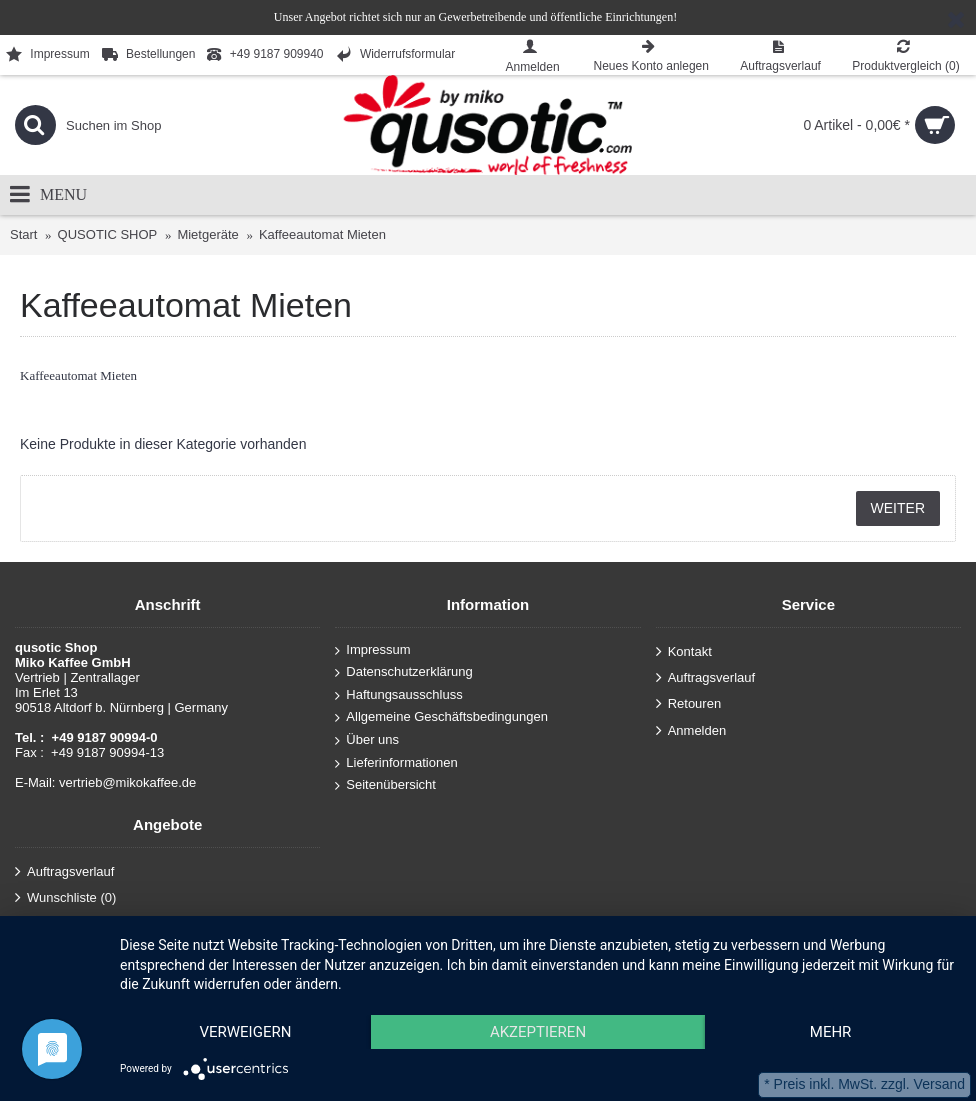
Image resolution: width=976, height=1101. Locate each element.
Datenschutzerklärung (403, 672)
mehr (831, 1032)
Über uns (367, 740)
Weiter (898, 508)
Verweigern (245, 1032)
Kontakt (684, 651)
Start (23, 234)
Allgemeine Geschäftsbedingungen (441, 717)
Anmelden (691, 730)
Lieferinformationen (396, 762)
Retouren (688, 704)
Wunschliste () (65, 898)
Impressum (372, 649)
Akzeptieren (538, 1032)
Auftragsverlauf (705, 678)
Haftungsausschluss (398, 695)
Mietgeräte (207, 234)
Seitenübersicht (385, 785)
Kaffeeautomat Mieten (322, 234)
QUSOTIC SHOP (108, 234)
